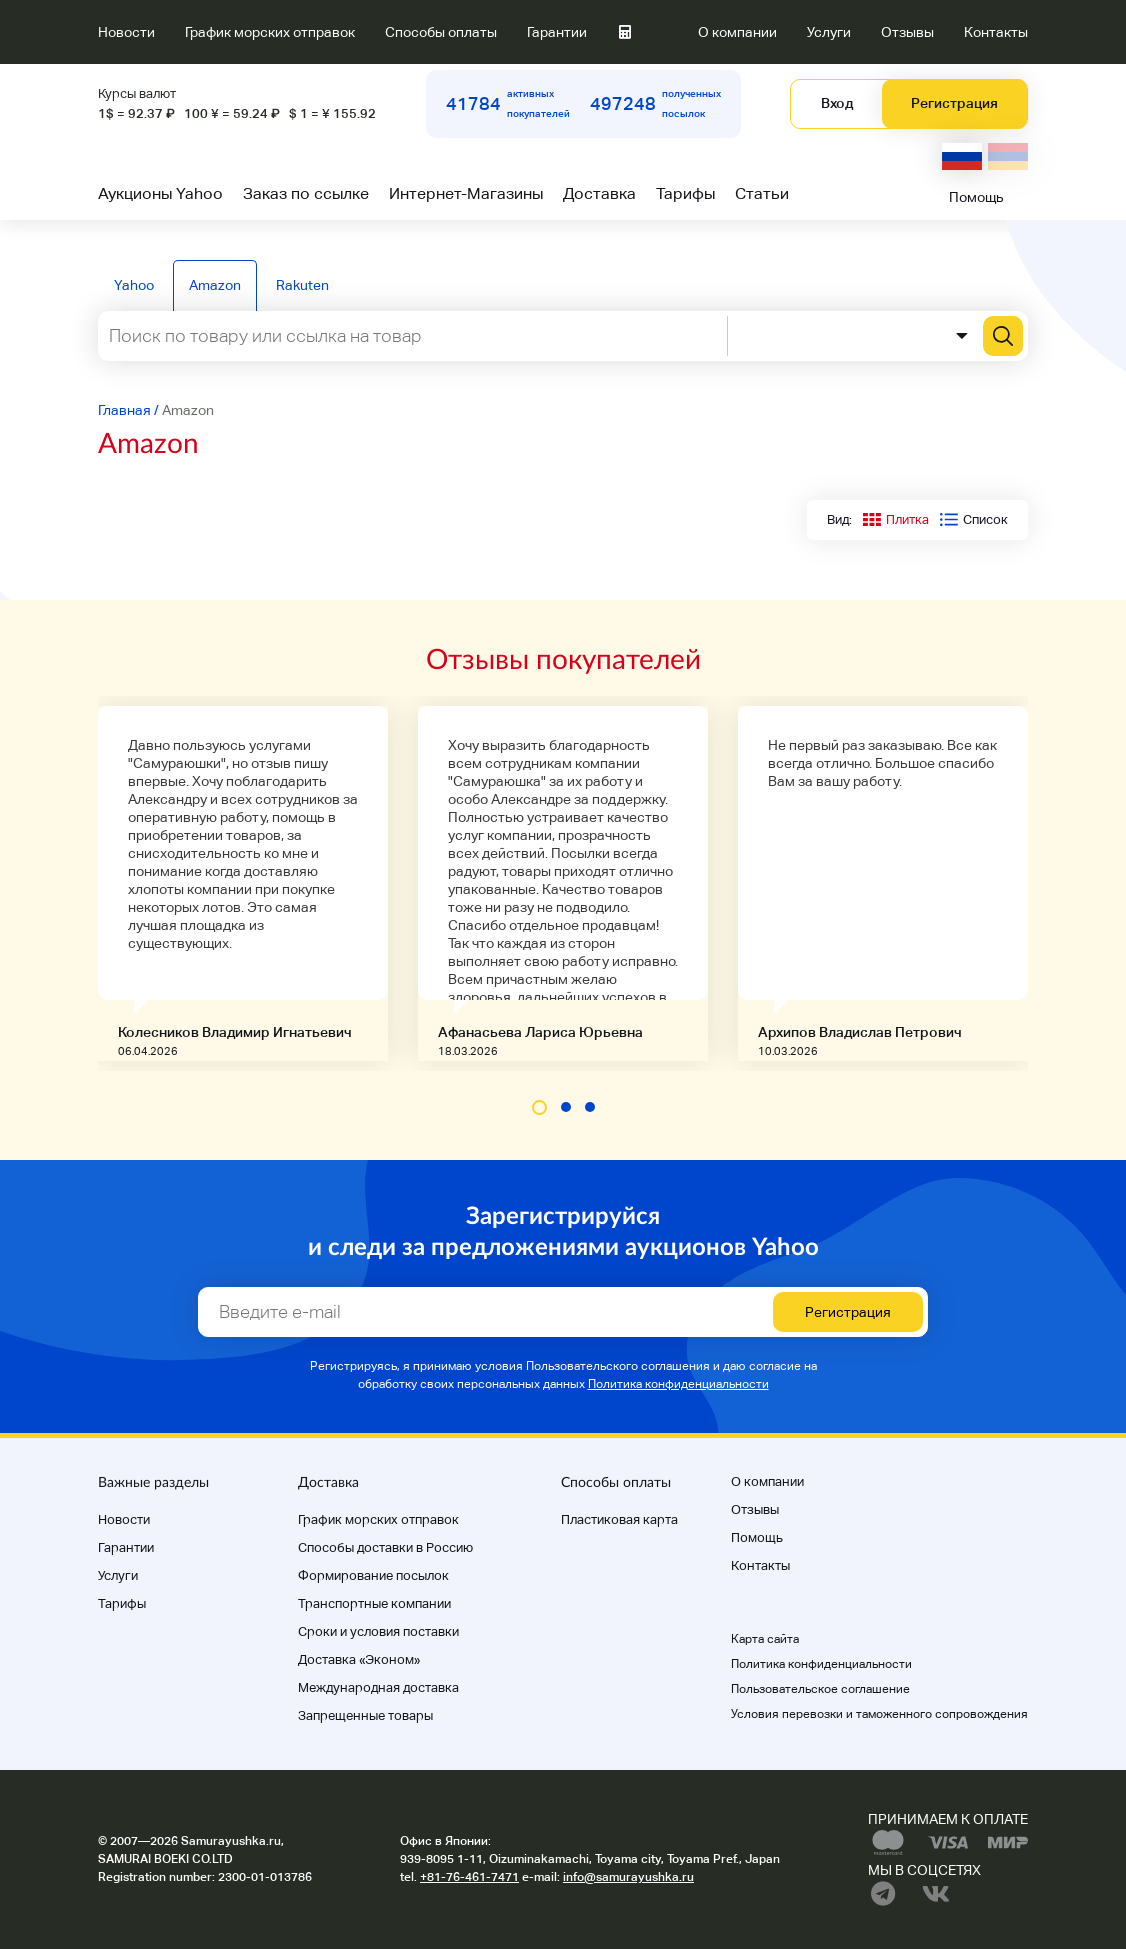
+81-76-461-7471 (469, 1877)
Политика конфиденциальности (678, 1384)
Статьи (762, 193)
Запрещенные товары (365, 1715)
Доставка (599, 193)
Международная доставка (378, 1687)
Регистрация (954, 103)
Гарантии (557, 32)
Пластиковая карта (619, 1519)
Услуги (829, 32)
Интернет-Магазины (466, 193)
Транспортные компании (374, 1603)
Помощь (976, 197)
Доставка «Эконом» (359, 1659)
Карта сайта (765, 1639)
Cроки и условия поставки (378, 1631)
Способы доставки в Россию (385, 1547)
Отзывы (907, 32)
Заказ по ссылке (306, 193)
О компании (737, 32)
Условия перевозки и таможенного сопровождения (879, 1714)
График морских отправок (270, 32)
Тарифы (685, 193)
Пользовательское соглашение (820, 1689)
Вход (837, 103)
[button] (539, 1107)
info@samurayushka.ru (628, 1877)
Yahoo (134, 285)
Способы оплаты (441, 32)
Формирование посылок (373, 1575)
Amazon (215, 285)
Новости (126, 32)
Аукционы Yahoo (160, 193)
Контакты (996, 32)
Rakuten (302, 285)
